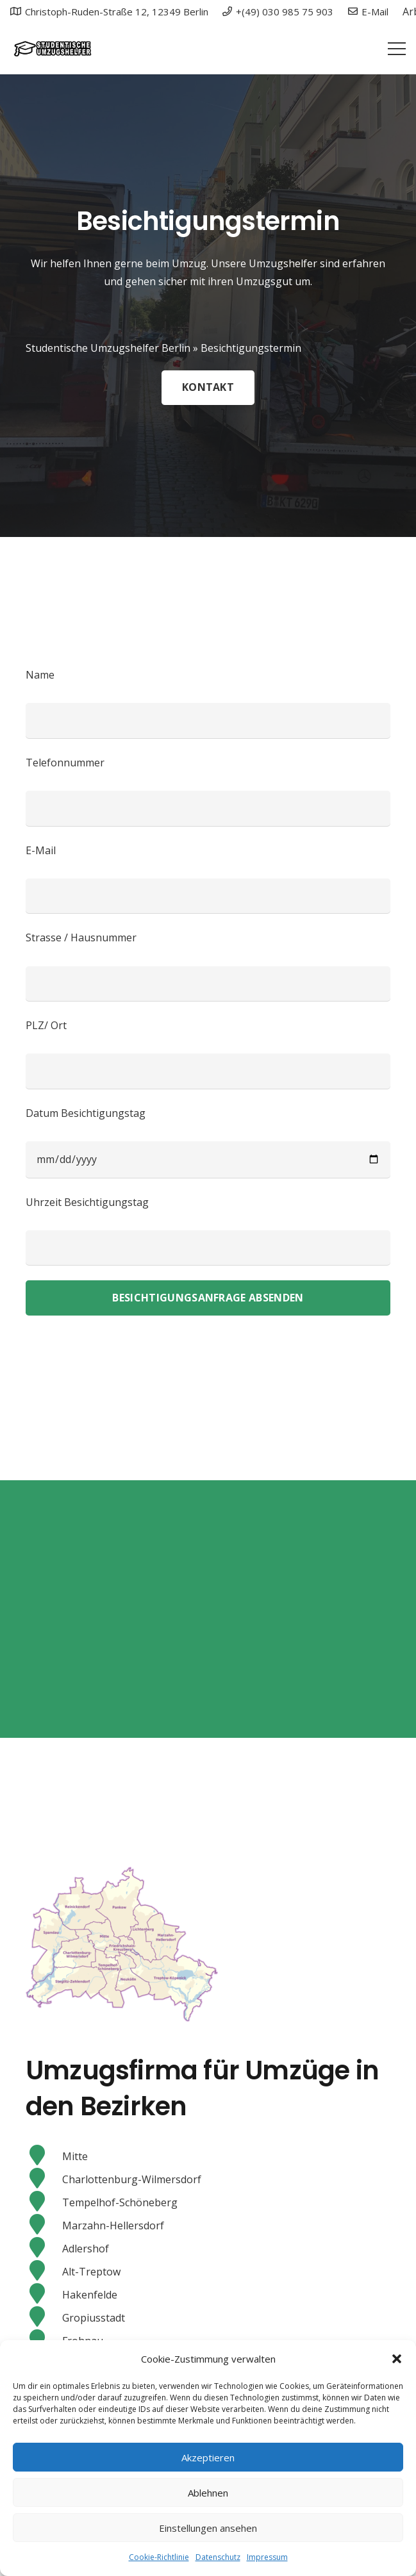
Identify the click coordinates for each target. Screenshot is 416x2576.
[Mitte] (44, 2156)
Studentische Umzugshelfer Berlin (108, 348)
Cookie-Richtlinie (159, 2557)
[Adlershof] (44, 2248)
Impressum (267, 2557)
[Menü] (396, 49)
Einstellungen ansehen (208, 2528)
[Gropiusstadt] (44, 2317)
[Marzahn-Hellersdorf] (44, 2225)
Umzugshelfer (283, 263)
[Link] (52, 49)
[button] (396, 2358)
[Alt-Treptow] (44, 2271)
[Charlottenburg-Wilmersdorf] (44, 2179)
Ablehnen (208, 2492)
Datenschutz (218, 2557)
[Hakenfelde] (44, 2294)
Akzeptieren (208, 2457)
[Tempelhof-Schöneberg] (44, 2202)
